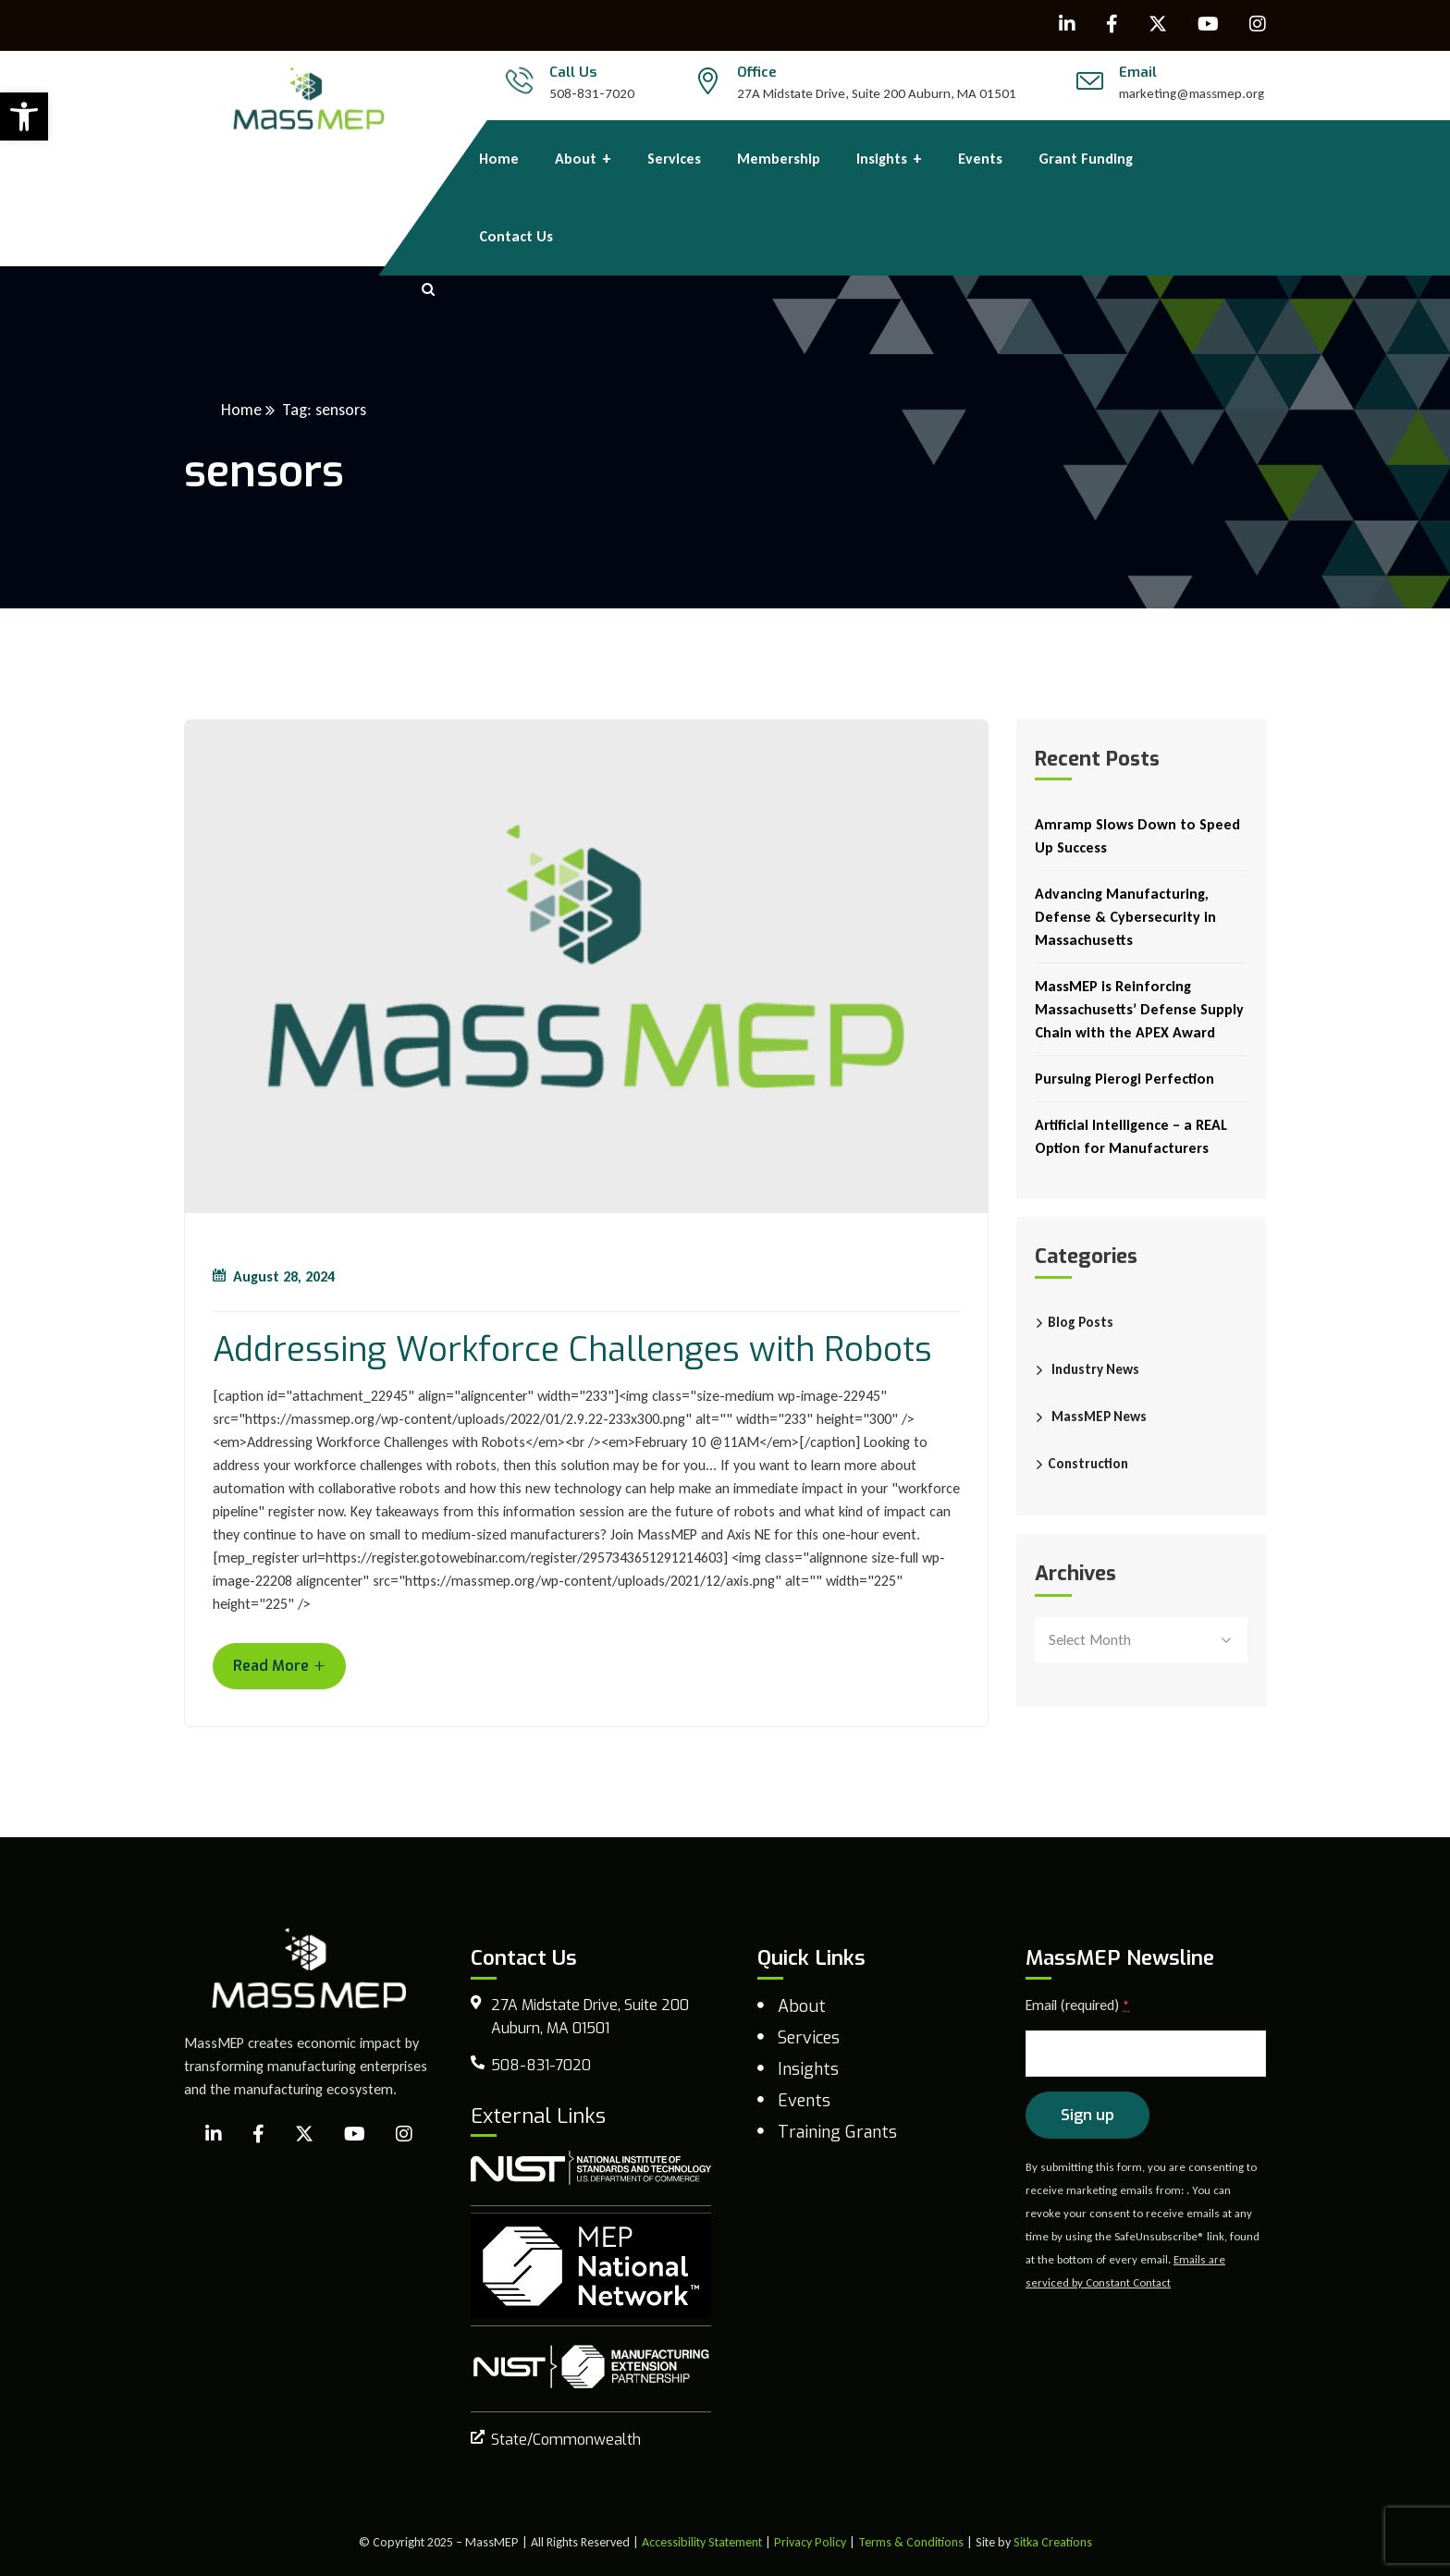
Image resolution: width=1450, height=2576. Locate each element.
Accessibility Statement (702, 2542)
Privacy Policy (810, 2542)
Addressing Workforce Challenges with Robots (572, 1350)
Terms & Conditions (911, 2542)
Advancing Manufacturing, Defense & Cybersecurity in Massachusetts (1125, 917)
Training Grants (837, 2132)
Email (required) (1077, 2005)
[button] (24, 116)
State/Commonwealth (566, 2439)
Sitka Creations (1053, 2542)
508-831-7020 (591, 93)
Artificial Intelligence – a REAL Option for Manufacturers (1131, 1136)
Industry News (1095, 1369)
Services (809, 2038)
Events (804, 2101)
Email (1138, 72)
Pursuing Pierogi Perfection (1124, 1078)
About (802, 2006)
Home (241, 409)
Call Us (572, 72)
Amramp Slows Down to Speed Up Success (1137, 836)
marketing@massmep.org (1191, 93)
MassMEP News (1099, 1416)
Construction (1088, 1463)
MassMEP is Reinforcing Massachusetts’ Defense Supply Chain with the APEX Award (1139, 1009)
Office (757, 72)
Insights (808, 2069)
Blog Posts (1080, 1322)
